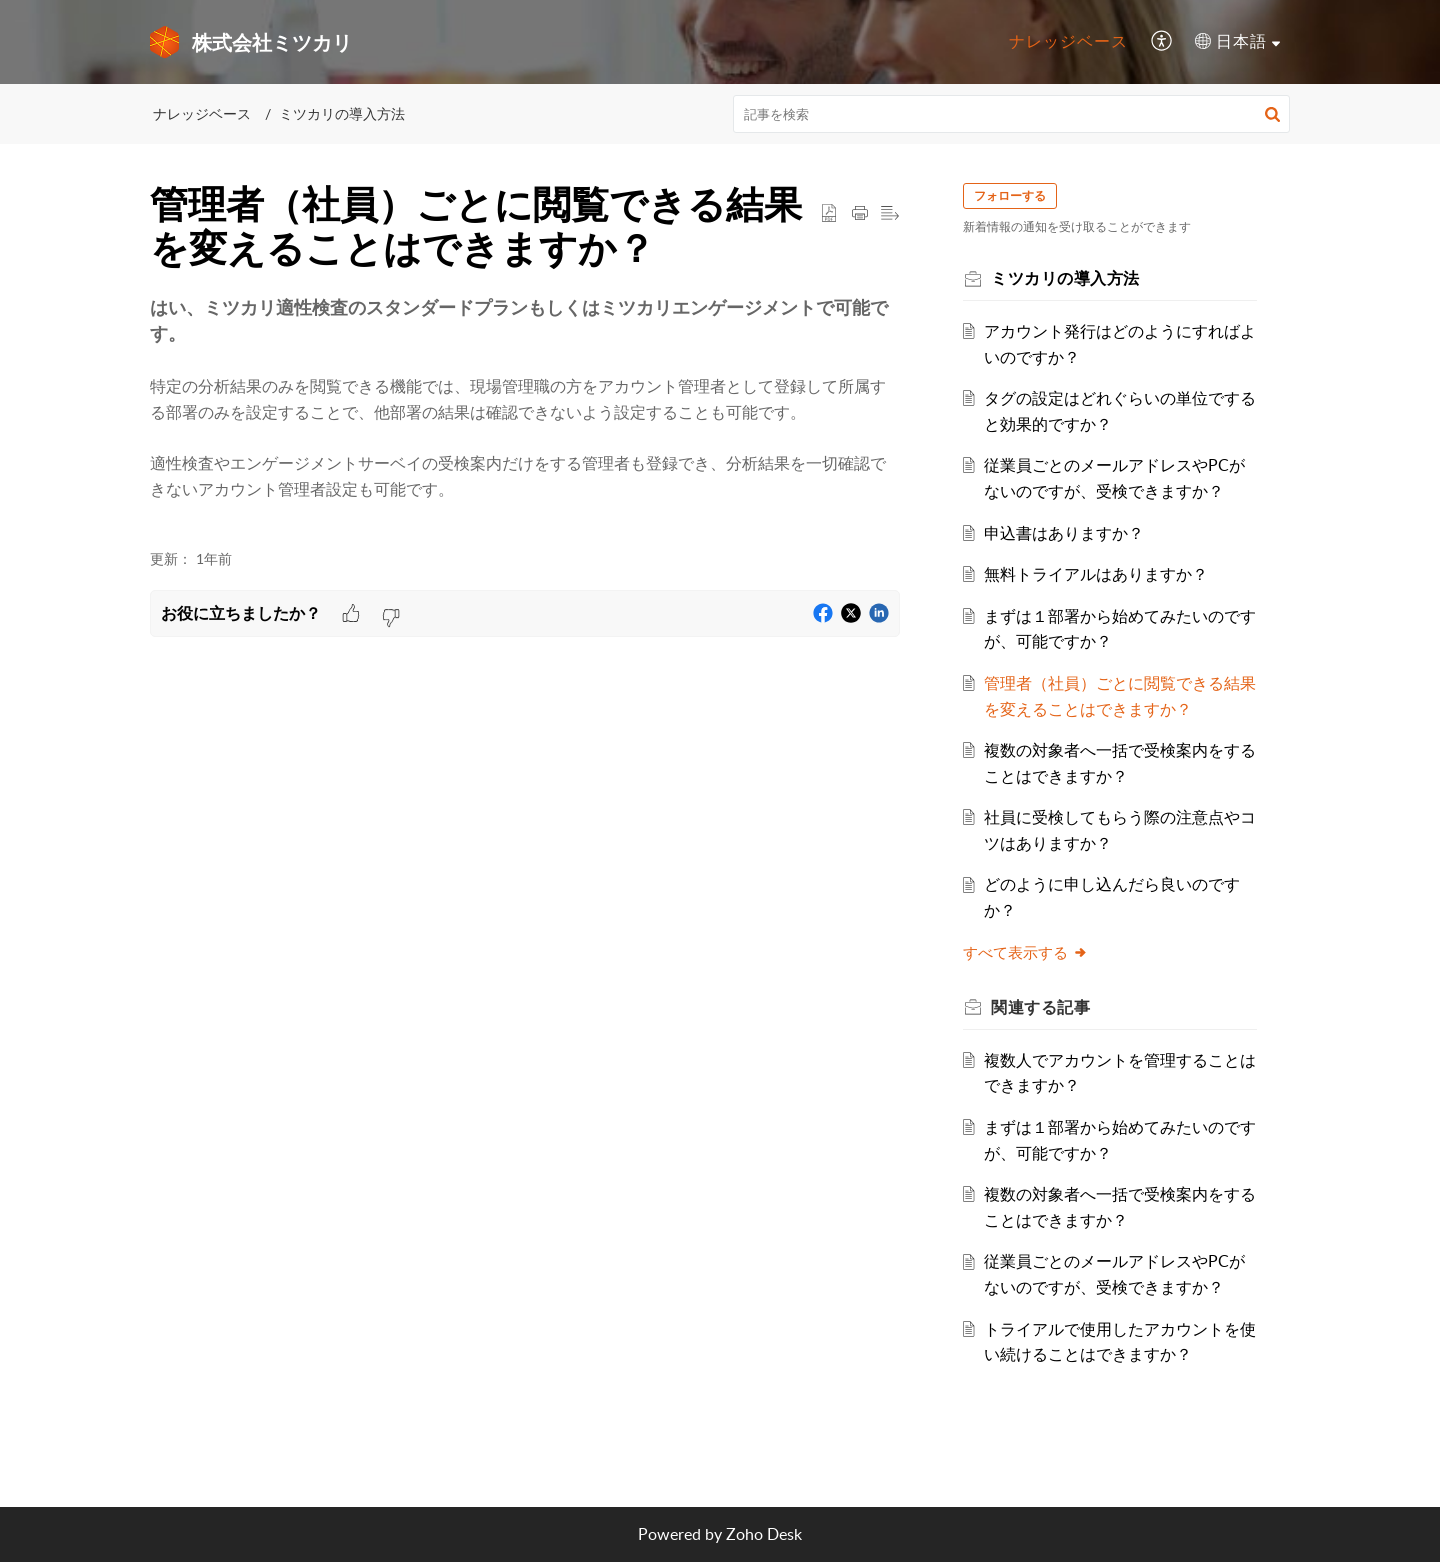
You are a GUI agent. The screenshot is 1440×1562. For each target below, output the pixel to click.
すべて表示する (1026, 952)
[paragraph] (525, 412)
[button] (1162, 42)
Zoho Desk (764, 1534)
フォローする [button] (1011, 195)
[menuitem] (1068, 42)
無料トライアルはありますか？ (1097, 574)
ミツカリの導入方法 (342, 113)
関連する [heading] (1041, 1007)
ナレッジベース (1068, 41)
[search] (1012, 114)
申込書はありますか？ (1065, 533)
